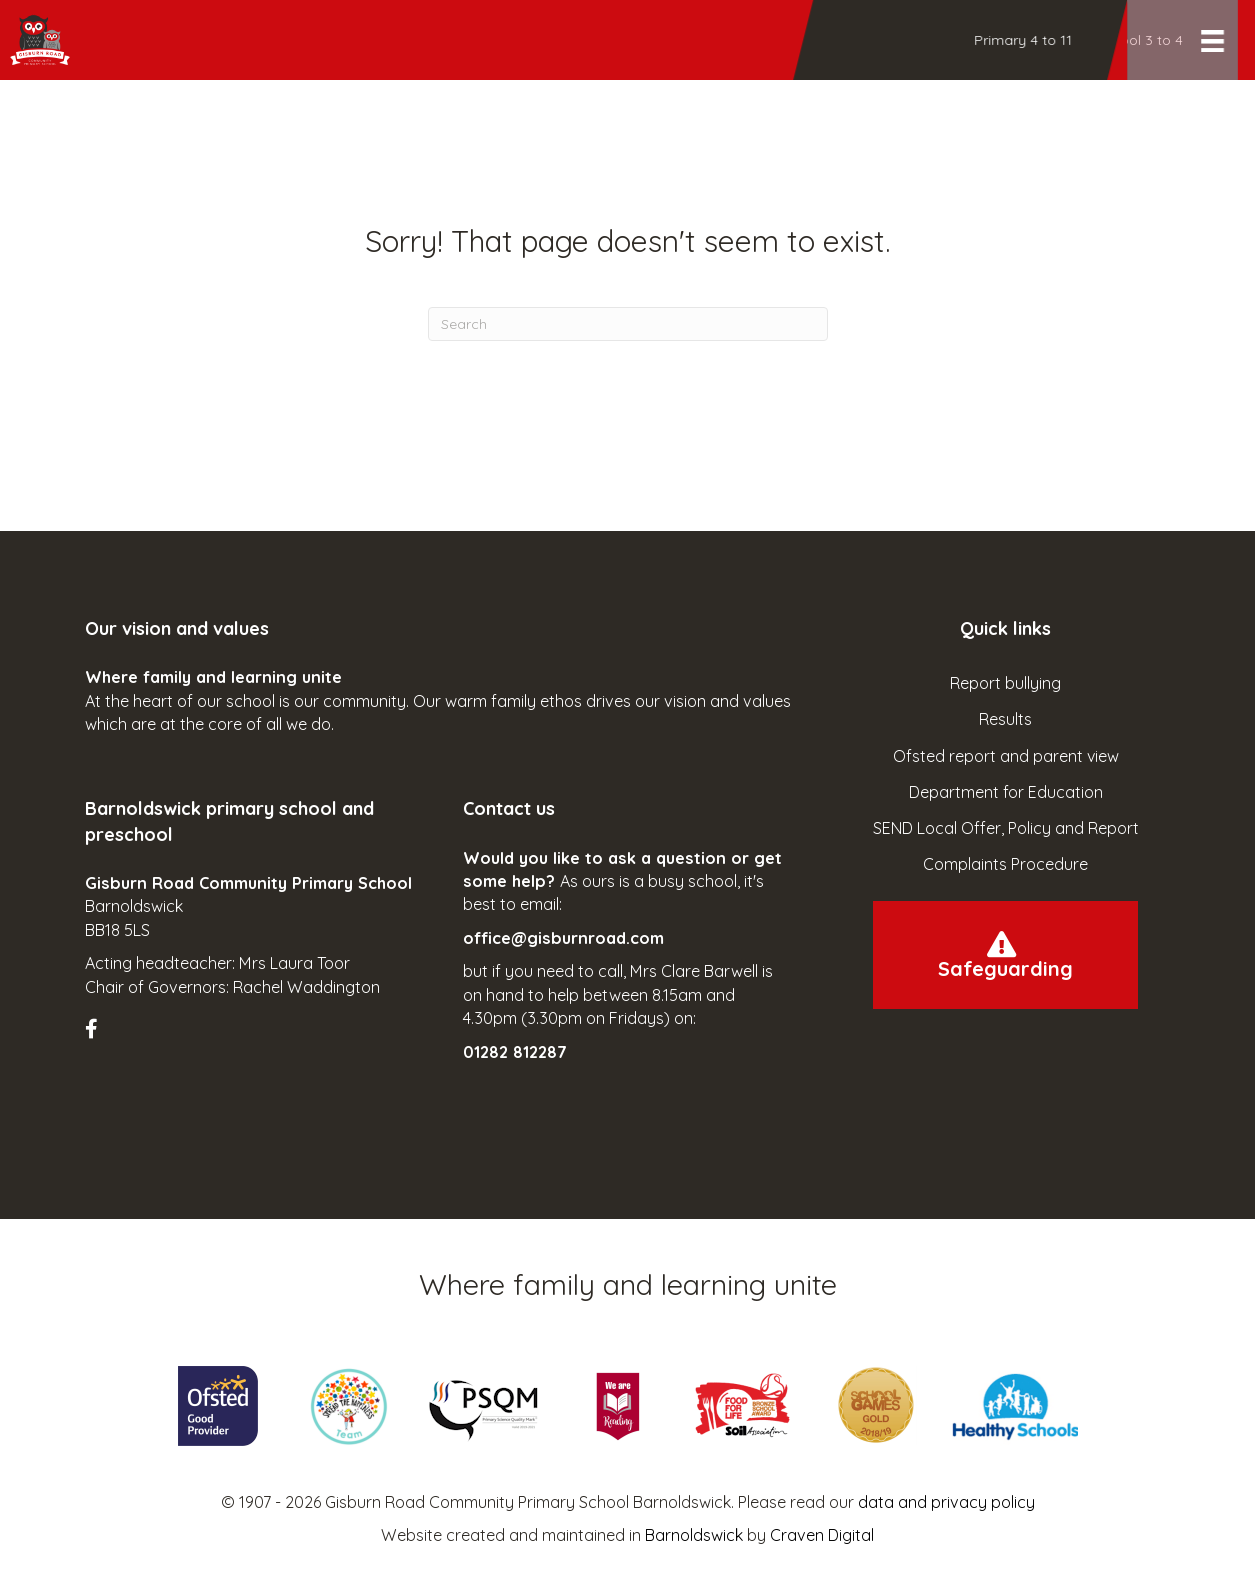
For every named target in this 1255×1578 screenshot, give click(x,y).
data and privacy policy (946, 1502)
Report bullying (1005, 683)
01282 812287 (515, 1052)
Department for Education (1006, 792)
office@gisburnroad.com (563, 938)
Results (1005, 719)
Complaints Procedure (1005, 864)
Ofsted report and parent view (1006, 756)
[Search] (628, 324)
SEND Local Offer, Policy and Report (1006, 828)
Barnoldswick (694, 1535)
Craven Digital (822, 1535)
